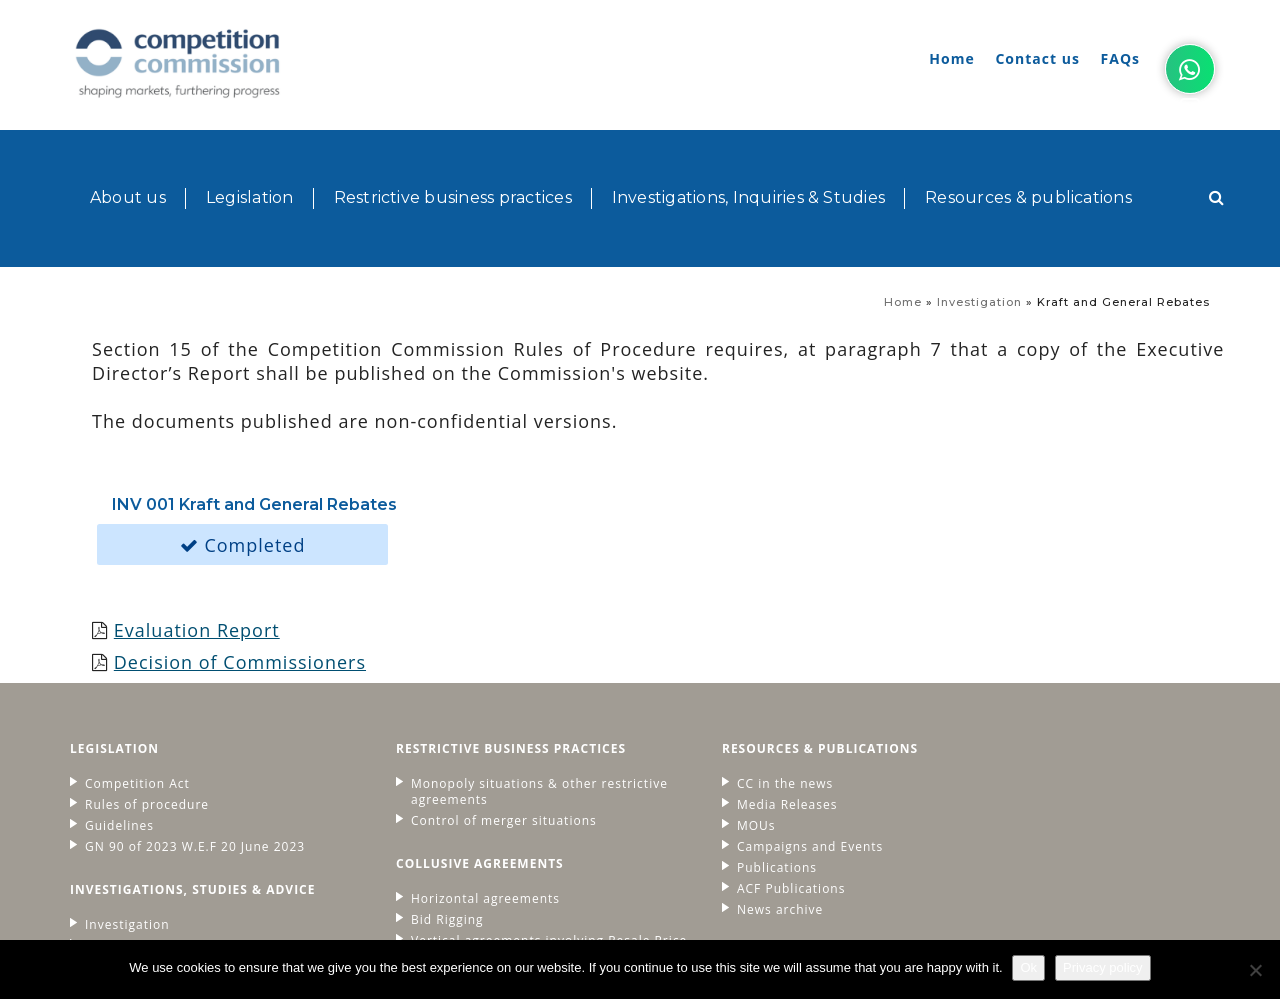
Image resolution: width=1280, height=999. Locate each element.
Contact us (1037, 58)
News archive (713, 790)
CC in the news (718, 664)
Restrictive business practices (453, 154)
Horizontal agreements (452, 779)
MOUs (689, 706)
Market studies (133, 826)
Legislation (250, 154)
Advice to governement (160, 847)
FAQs (1120, 58)
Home (951, 58)
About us (128, 154)
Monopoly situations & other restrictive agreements (471, 672)
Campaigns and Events (743, 727)
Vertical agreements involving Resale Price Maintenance (498, 829)
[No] (1255, 970)
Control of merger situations (471, 701)
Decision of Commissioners (241, 542)
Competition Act (137, 664)
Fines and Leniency (440, 858)
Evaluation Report (198, 510)
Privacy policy (1102, 967)
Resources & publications (1028, 154)
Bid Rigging (414, 800)
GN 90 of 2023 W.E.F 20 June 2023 (195, 727)
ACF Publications (724, 769)
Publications (710, 748)
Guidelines (119, 706)
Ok (1029, 967)
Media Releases (720, 685)
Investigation (979, 220)
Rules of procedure (147, 685)
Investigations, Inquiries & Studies (748, 154)
